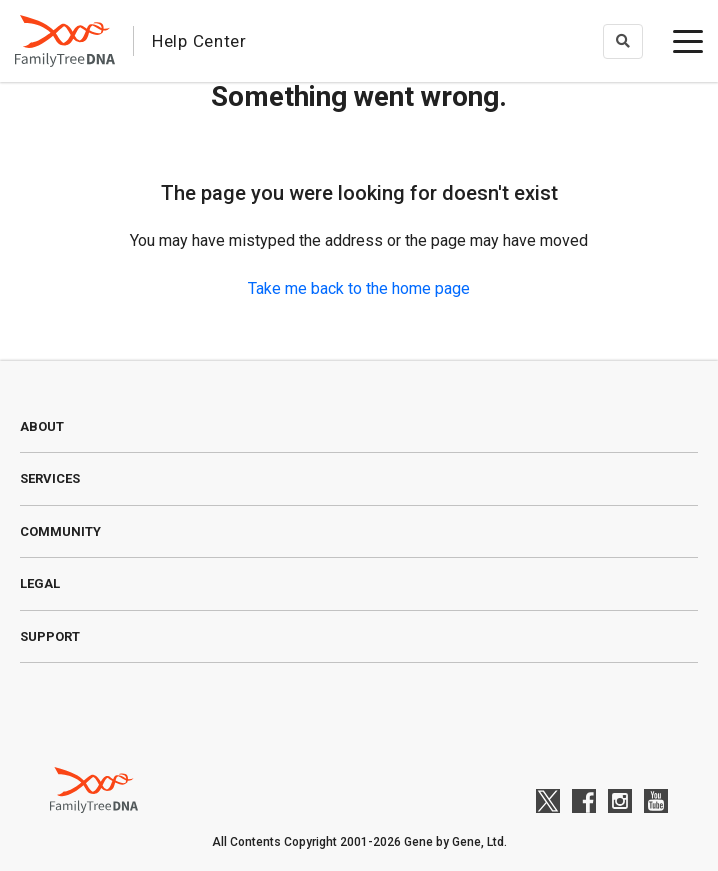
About (42, 426)
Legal (40, 583)
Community (60, 531)
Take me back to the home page (359, 288)
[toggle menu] (688, 41)
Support (50, 636)
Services (50, 478)
